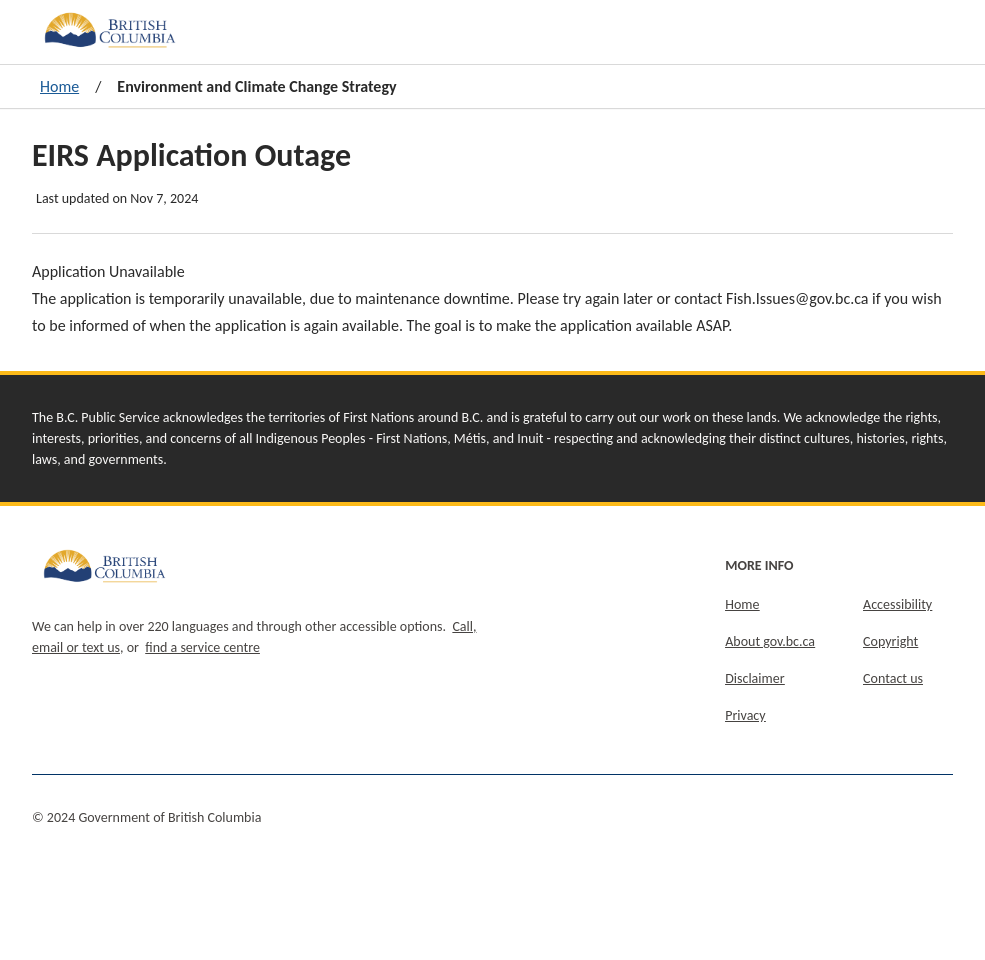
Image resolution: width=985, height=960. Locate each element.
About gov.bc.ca (770, 641)
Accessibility (897, 604)
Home (59, 86)
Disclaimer (754, 678)
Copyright (890, 641)
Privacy (745, 715)
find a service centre (202, 647)
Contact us (893, 678)
